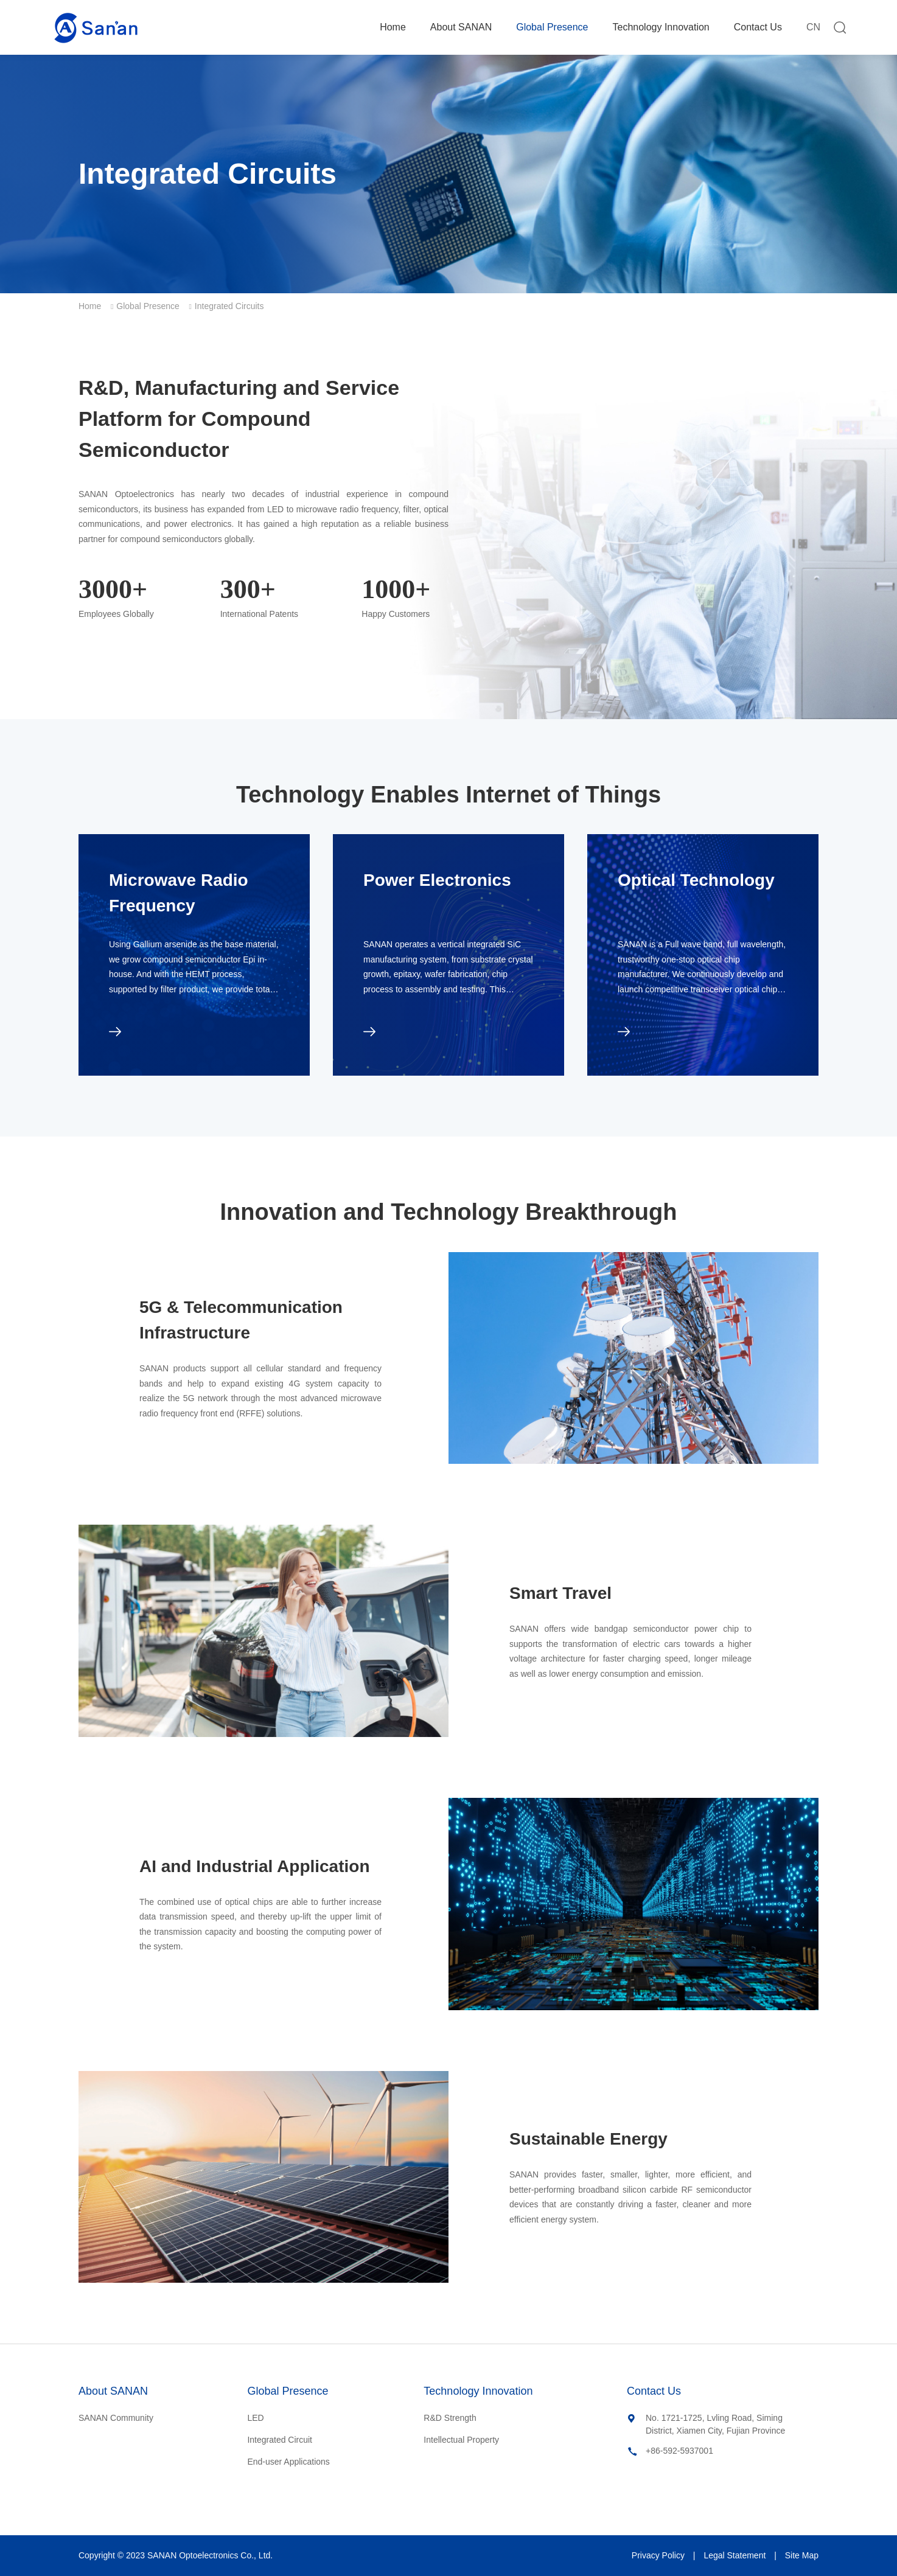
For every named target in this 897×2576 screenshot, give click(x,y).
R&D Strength (450, 2418)
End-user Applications (288, 2461)
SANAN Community (116, 2418)
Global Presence (552, 27)
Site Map (801, 2555)
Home (393, 27)
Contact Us (758, 27)
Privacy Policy (658, 2555)
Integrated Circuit (279, 2440)
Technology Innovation (661, 27)
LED (255, 2418)
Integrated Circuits (229, 306)
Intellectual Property (461, 2440)
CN (813, 27)
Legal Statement (734, 2555)
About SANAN (461, 27)
